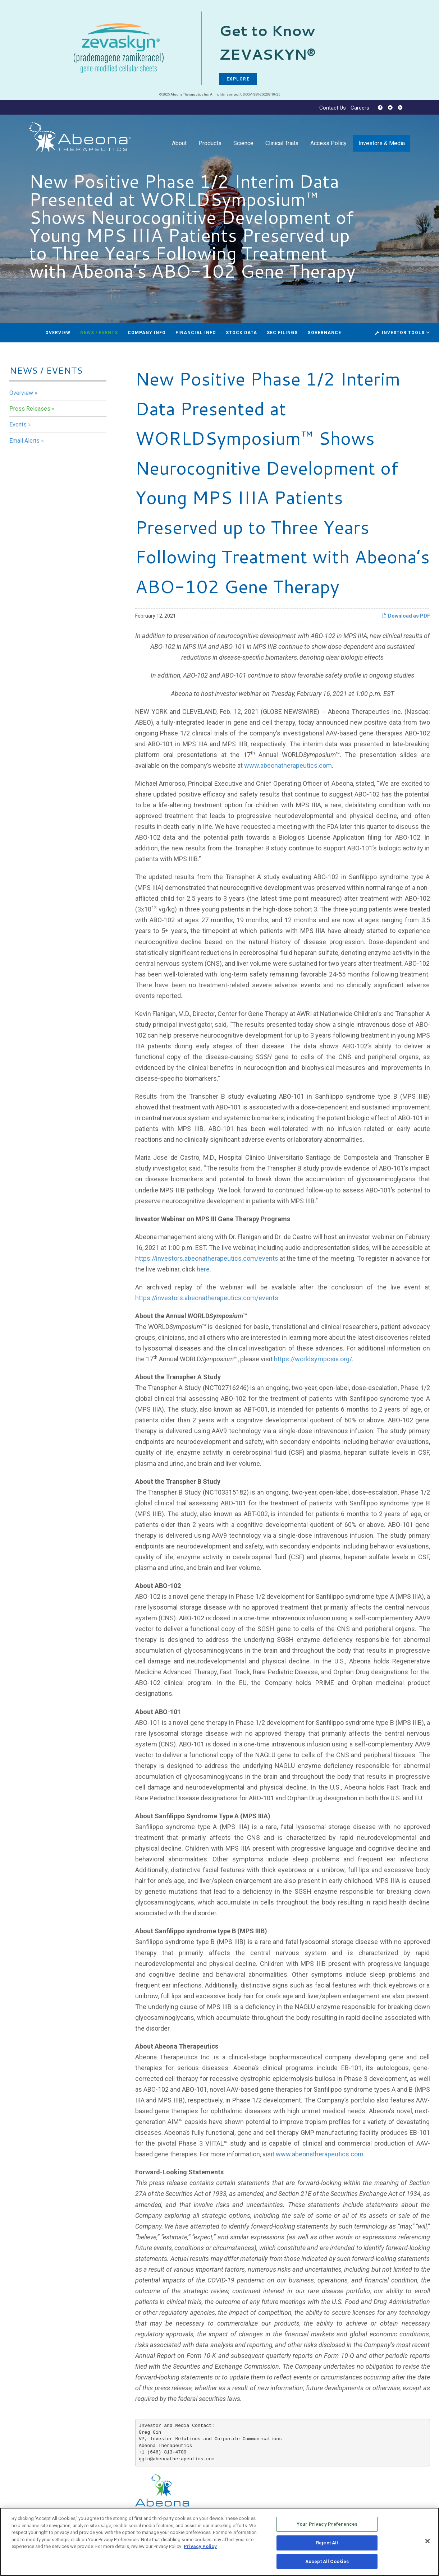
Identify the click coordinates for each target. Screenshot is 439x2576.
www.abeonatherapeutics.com (288, 765)
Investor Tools (404, 332)
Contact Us (332, 108)
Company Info (147, 332)
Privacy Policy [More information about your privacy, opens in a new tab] (200, 2548)
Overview (57, 332)
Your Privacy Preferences (327, 2526)
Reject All (327, 2544)
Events (18, 424)
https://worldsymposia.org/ (313, 1359)
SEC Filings (282, 332)
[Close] (427, 2543)
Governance (324, 332)
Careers (360, 108)
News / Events (99, 332)
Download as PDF (406, 616)
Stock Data (241, 332)
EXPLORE (238, 79)
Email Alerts (24, 440)
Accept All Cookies (327, 2563)
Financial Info (195, 332)
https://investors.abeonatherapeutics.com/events (206, 1258)
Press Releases (29, 408)
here (203, 1269)
